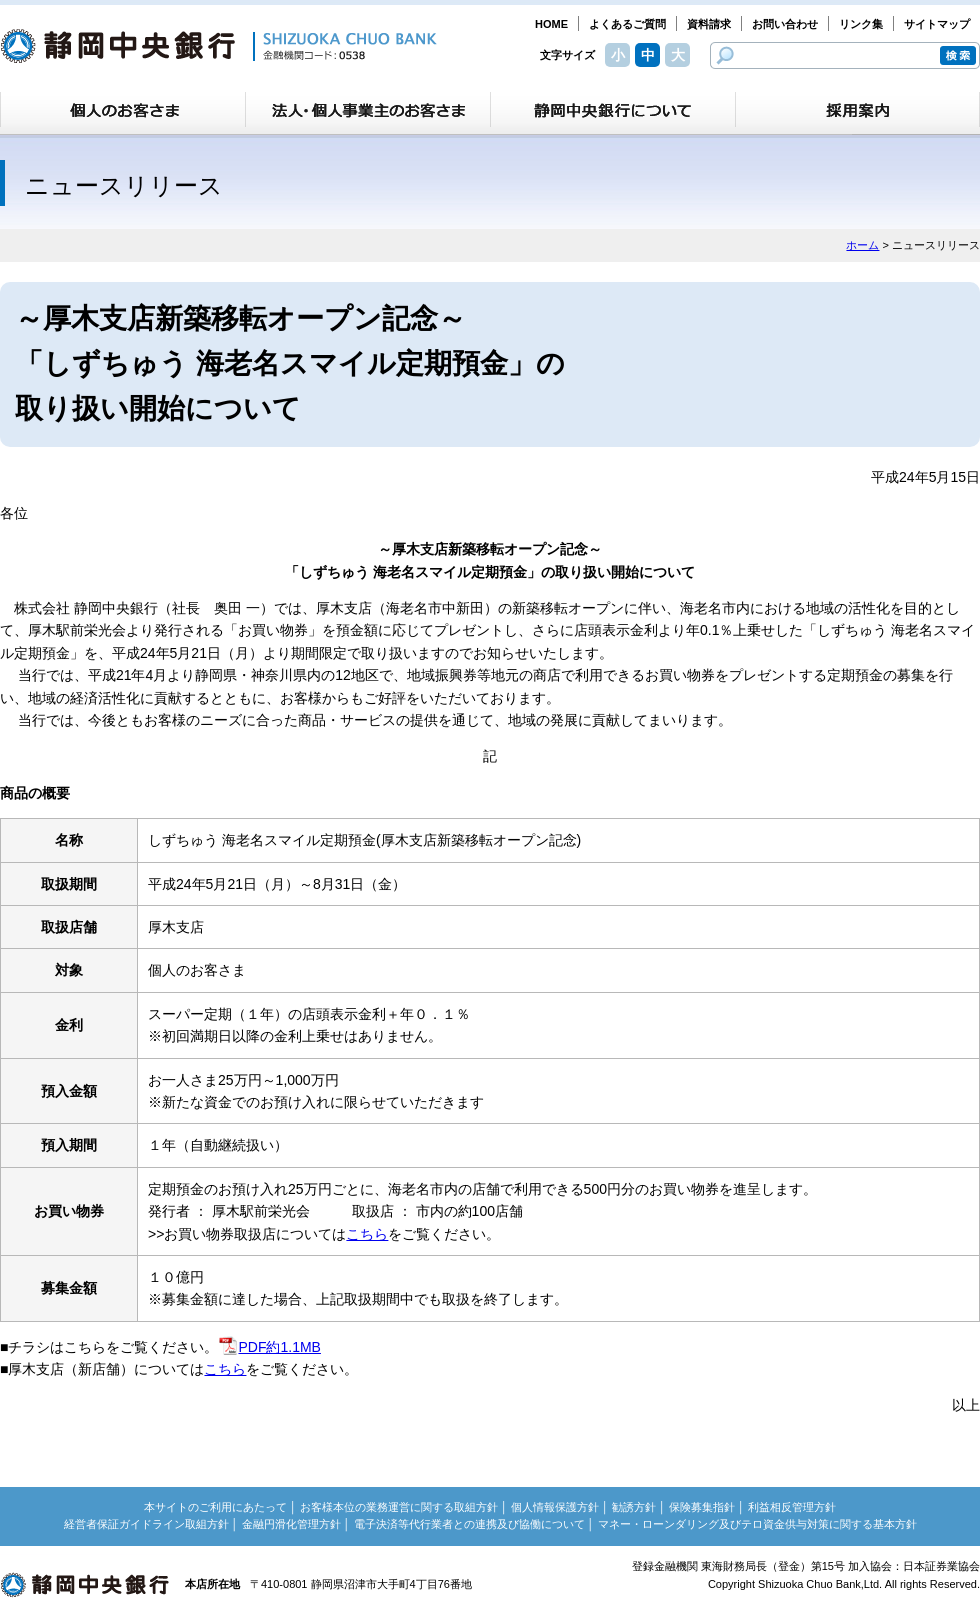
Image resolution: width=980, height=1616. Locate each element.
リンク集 (861, 24)
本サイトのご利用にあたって (215, 1507)
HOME (551, 24)
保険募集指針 (702, 1507)
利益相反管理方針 (792, 1507)
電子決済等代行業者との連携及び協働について (469, 1524)
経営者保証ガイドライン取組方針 (146, 1524)
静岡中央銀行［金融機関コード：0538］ (218, 46)
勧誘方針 (634, 1507)
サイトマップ (937, 24)
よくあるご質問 (627, 24)
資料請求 (709, 24)
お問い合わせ (785, 24)
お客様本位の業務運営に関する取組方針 (399, 1507)
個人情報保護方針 (555, 1507)
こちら (367, 1234)
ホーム (862, 245)
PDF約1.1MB (269, 1347)
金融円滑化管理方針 (291, 1524)
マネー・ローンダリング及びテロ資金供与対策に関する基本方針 (757, 1524)
